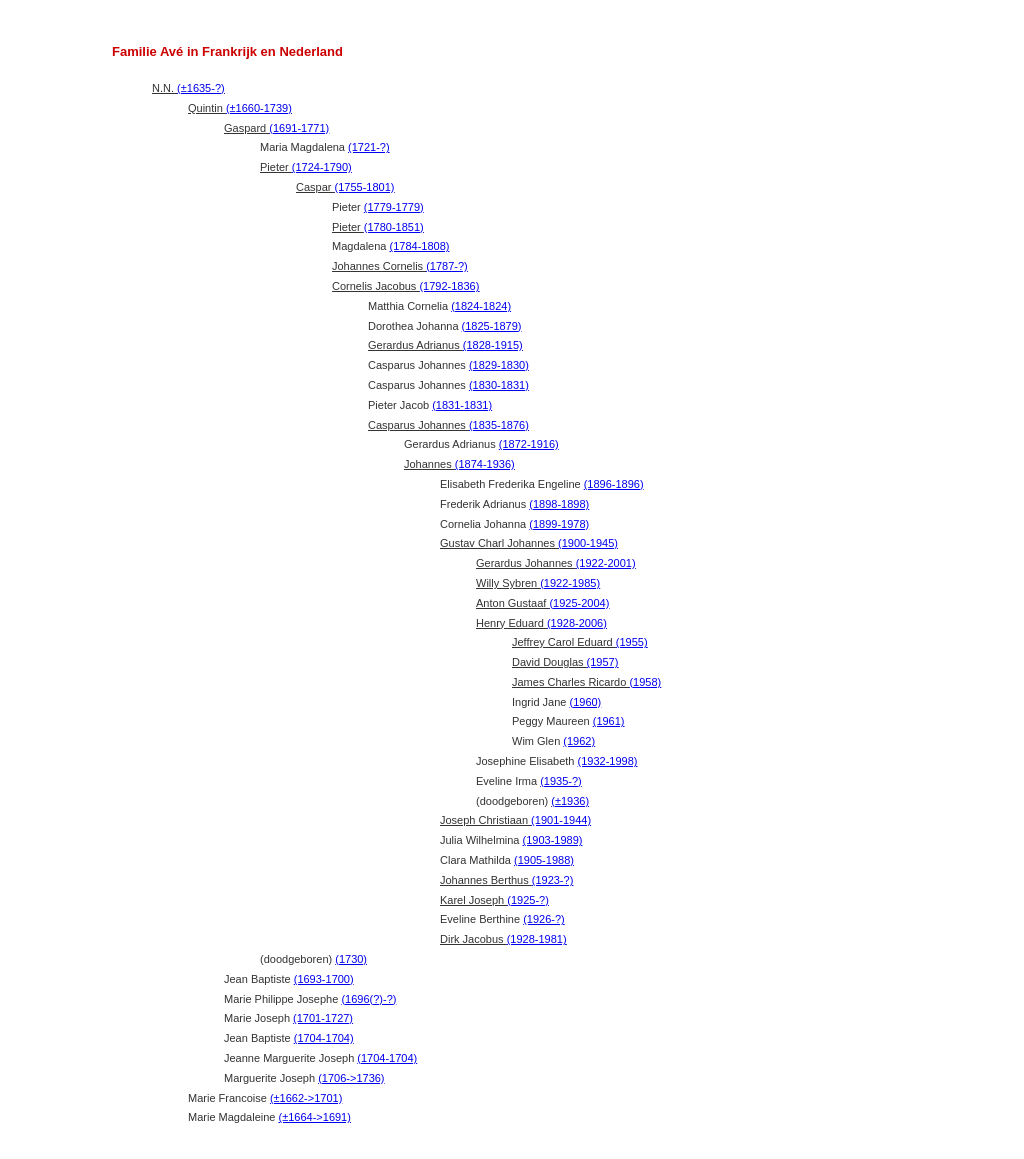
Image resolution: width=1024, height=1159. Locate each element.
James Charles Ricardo (586, 682)
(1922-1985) (570, 583)
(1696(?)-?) (368, 999)
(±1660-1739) (259, 108)
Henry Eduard (541, 623)
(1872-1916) (529, 444)
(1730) (351, 959)
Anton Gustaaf (542, 603)
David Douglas (565, 662)
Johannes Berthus (506, 880)
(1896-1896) (614, 484)
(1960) (585, 702)
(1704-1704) (324, 1038)
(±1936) (570, 801)
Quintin (240, 108)
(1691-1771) (299, 128)
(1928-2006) (577, 623)
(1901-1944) (561, 820)
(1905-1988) (544, 860)
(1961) (609, 721)
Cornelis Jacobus (405, 286)
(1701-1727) (323, 1018)
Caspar (345, 187)
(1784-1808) (420, 246)
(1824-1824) (481, 306)
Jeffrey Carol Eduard (580, 642)
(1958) (645, 682)
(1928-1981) (537, 939)
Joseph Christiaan (515, 820)
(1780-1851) (394, 227)
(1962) (579, 741)
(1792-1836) (449, 286)
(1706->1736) (351, 1078)
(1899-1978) (559, 524)
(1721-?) (369, 147)
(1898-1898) (559, 504)
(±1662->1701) (306, 1098)
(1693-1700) (324, 979)
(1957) (603, 662)
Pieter (306, 167)
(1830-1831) (499, 385)
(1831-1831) (462, 405)
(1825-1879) (492, 326)
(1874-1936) (485, 464)
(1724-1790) (322, 167)
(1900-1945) (588, 543)
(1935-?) (561, 781)
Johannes (459, 464)
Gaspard (276, 128)
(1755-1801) (365, 187)
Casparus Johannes (448, 425)
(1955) (632, 642)
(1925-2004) (579, 603)
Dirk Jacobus (503, 939)
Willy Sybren (538, 583)
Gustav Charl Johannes (529, 543)
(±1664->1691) (315, 1117)
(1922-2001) (606, 563)
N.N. (188, 88)
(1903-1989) (553, 840)
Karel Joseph (494, 900)
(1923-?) (553, 880)
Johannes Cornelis (400, 266)
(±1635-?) (201, 88)
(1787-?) (447, 266)
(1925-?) (528, 900)
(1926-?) (544, 919)
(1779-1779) (394, 207)
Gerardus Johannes (556, 563)
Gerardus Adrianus (445, 345)
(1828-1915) (493, 345)
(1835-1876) (499, 425)
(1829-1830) (499, 365)
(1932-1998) (608, 761)
